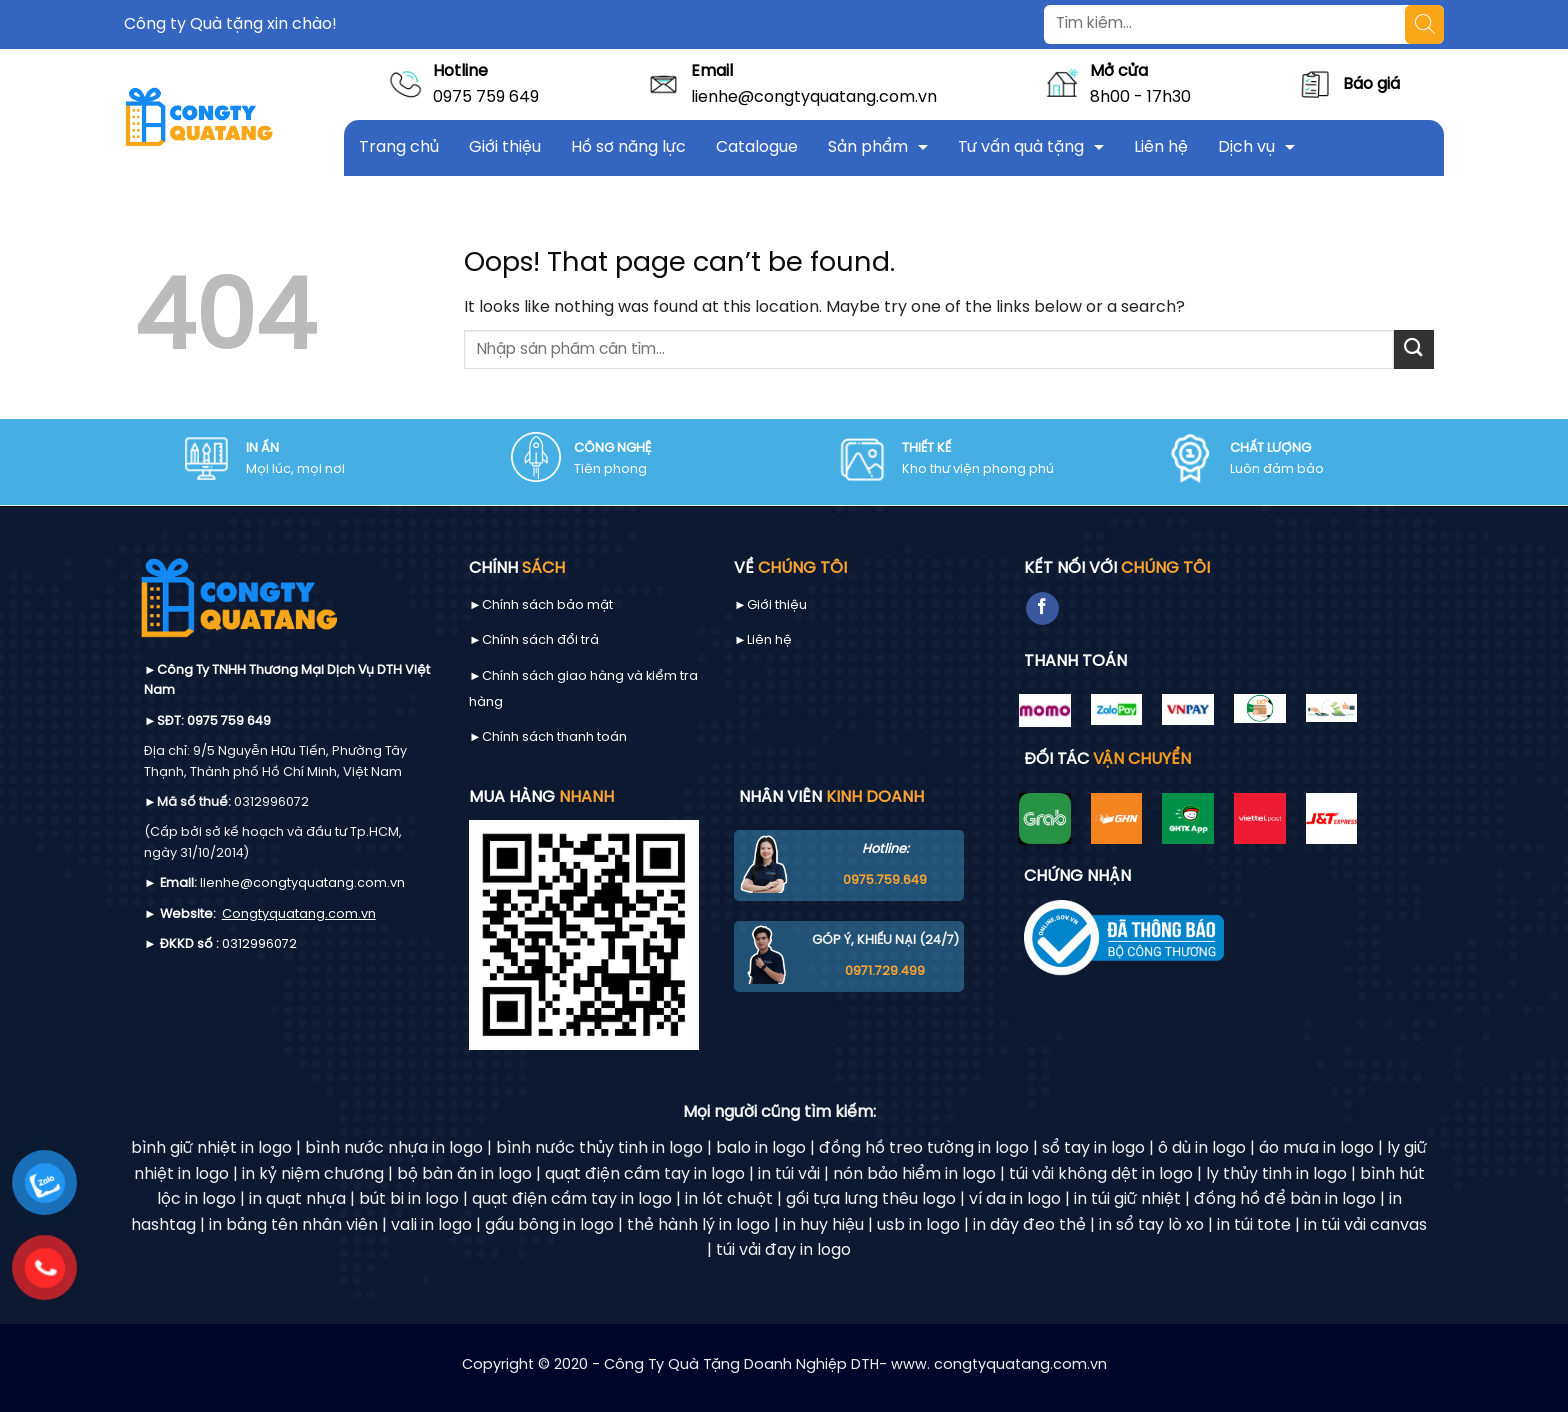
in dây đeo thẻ (1029, 1225)
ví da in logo (1015, 1199)
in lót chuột (729, 1199)
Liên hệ (1161, 147)
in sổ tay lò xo (1151, 1225)
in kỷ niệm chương (313, 1174)
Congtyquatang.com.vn (299, 914)
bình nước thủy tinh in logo (599, 1148)
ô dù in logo (1202, 1148)
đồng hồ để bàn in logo (1285, 1199)
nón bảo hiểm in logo (914, 1174)
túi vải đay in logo (783, 1250)
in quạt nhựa (297, 1199)
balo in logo (761, 1148)
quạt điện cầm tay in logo (645, 1174)
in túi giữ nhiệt (1127, 1199)
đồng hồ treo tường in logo (924, 1148)
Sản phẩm (868, 147)
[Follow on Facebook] (1042, 609)
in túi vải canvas (1365, 1225)
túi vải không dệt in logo (1101, 1174)
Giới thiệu (505, 147)
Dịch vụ (1246, 147)
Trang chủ (399, 147)
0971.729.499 (885, 971)
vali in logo (431, 1225)
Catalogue (757, 147)
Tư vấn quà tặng (1021, 147)
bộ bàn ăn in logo (464, 1174)
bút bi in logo (409, 1199)
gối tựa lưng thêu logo (871, 1199)
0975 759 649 (486, 97)
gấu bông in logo (549, 1225)
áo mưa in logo (1316, 1148)
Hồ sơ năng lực (628, 147)
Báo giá (1371, 84)
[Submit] (1414, 349)
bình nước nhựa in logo (394, 1148)
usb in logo (918, 1225)
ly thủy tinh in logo (1276, 1174)
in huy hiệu (823, 1225)
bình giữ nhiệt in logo (211, 1148)
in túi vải (789, 1174)
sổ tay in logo (1093, 1148)
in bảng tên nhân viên (293, 1225)
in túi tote (1254, 1225)
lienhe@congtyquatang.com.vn (814, 97)
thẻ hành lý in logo (698, 1225)
